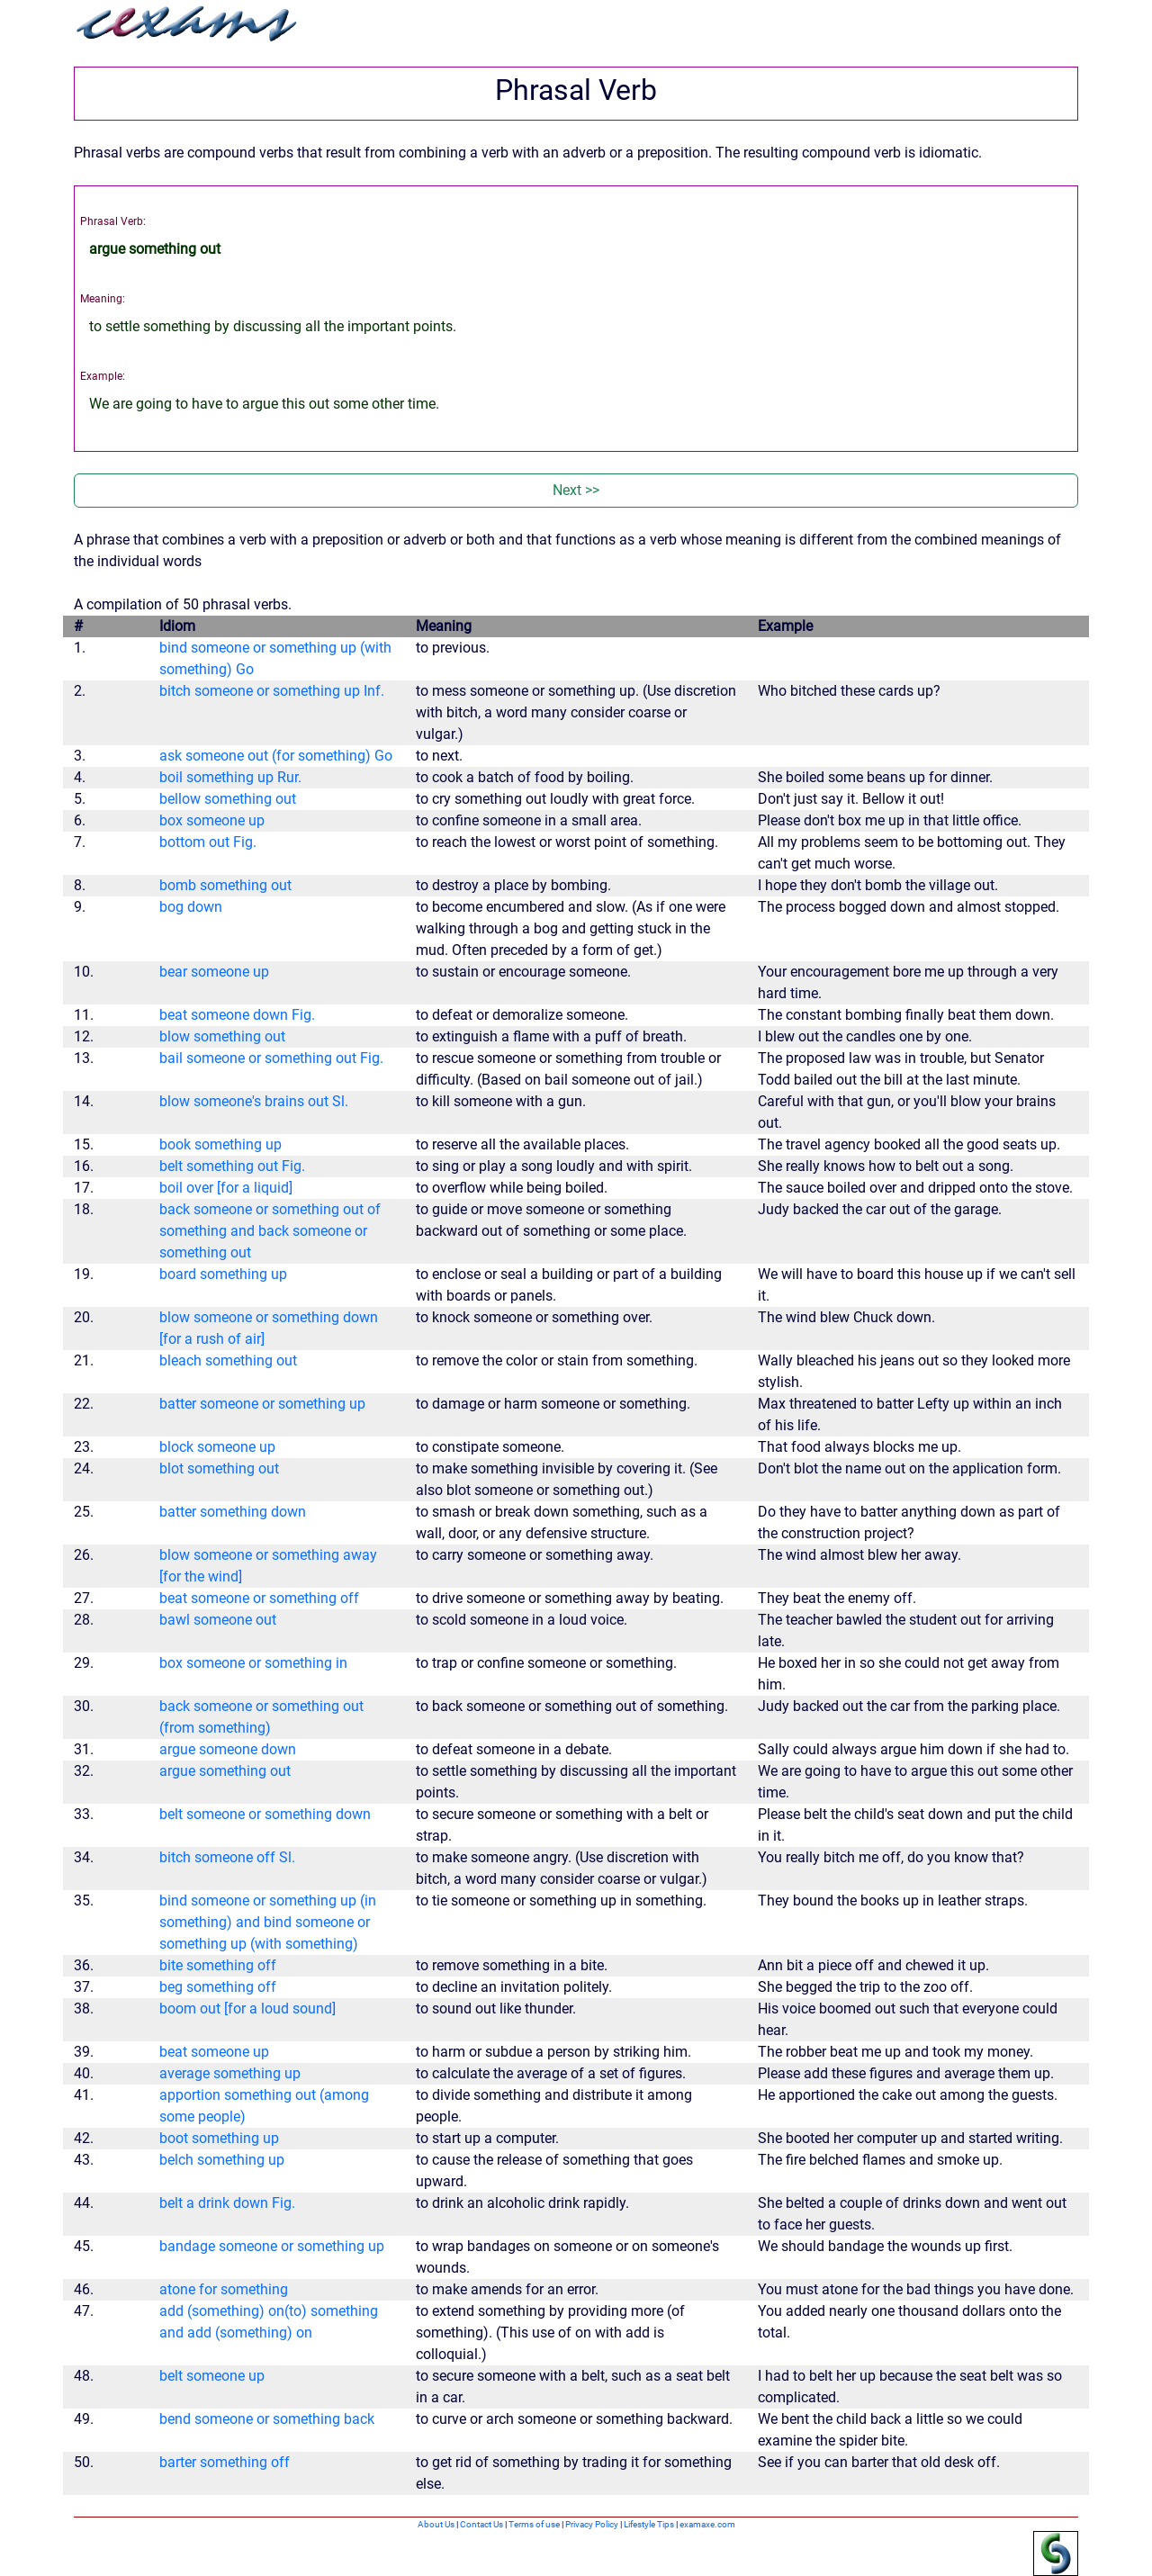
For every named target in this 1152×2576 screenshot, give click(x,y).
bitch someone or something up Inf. (271, 690)
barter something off (224, 2462)
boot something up (219, 2138)
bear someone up (214, 971)
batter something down (232, 1511)
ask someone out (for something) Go (275, 755)
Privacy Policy (591, 2524)
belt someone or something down (265, 1814)
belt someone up (212, 2375)
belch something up (221, 2159)
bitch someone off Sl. (227, 1857)
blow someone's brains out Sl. (253, 1101)
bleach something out (228, 1360)
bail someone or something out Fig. (271, 1058)
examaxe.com (707, 2524)
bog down (190, 906)
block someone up (217, 1446)
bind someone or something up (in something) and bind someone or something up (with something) (267, 1922)
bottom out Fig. (207, 842)
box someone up (212, 820)
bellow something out (227, 798)
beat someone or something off (259, 1598)
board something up (223, 1274)
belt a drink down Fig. (227, 2202)
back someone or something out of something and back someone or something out (270, 1231)
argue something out (225, 1770)
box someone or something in (253, 1662)
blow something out (222, 1036)
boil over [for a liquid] (225, 1187)
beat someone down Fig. (237, 1014)
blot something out (219, 1468)
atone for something (223, 2289)
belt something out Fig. (232, 1166)
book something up (220, 1144)
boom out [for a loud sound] (247, 2008)
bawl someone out (217, 1619)
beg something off (217, 1986)
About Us (436, 2524)
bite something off (217, 1965)
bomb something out (225, 885)
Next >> (576, 490)
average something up (230, 2073)
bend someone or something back (266, 2418)
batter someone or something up (262, 1403)
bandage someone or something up (271, 2246)
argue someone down (227, 1749)
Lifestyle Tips (649, 2524)
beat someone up (214, 2051)
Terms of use (534, 2524)
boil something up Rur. (230, 777)
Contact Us (481, 2524)
